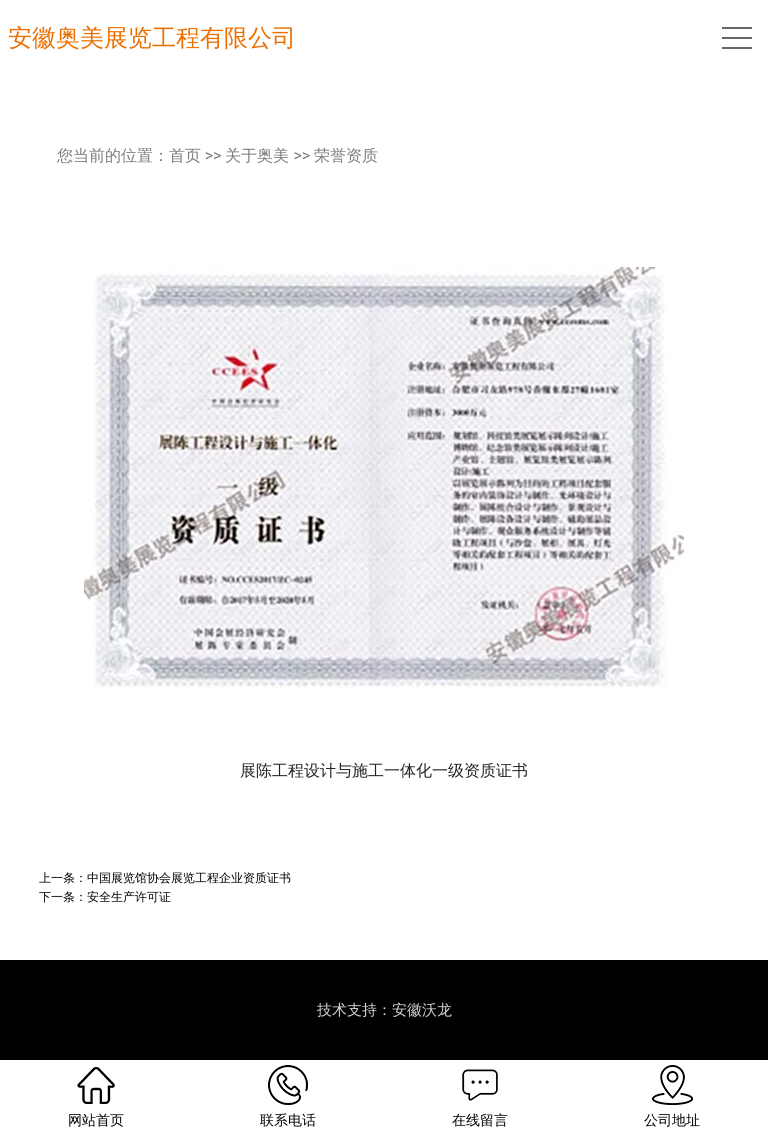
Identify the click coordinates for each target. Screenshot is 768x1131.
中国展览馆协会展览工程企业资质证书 (189, 877)
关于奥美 (257, 155)
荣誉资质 (346, 155)
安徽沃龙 (422, 1010)
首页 (185, 155)
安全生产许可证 (129, 896)
